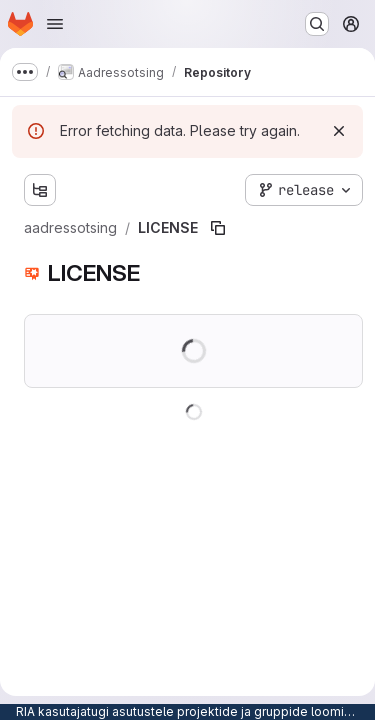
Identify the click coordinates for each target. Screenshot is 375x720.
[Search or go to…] (317, 24)
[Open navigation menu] (55, 24)
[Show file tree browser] (40, 190)
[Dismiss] (339, 131)
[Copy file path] (218, 228)
